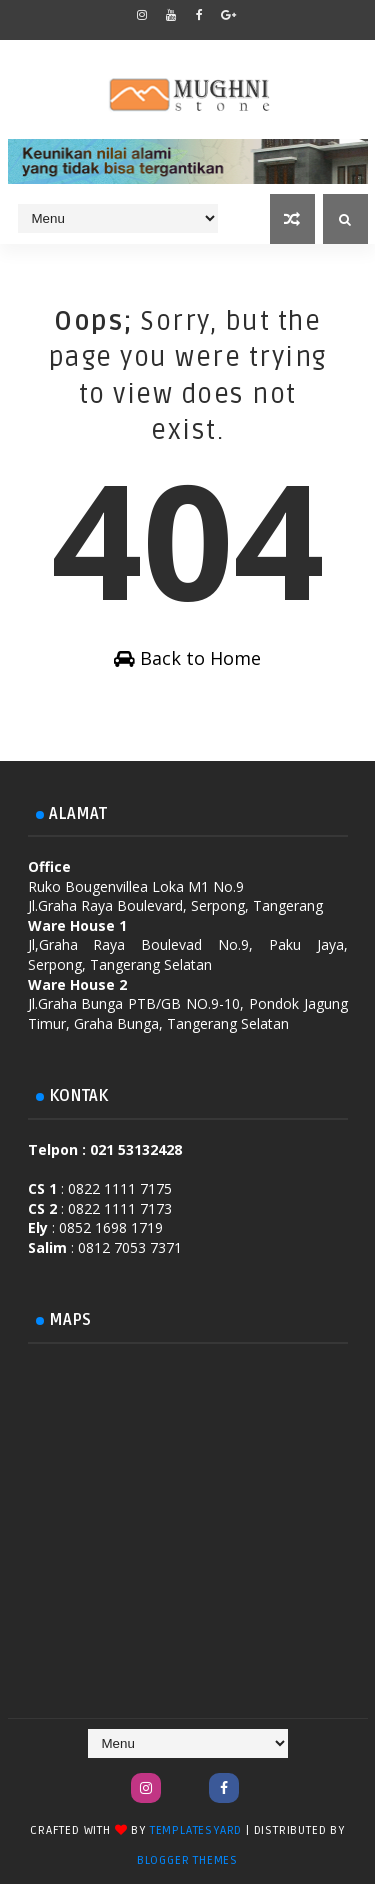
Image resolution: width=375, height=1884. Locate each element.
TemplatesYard (196, 1830)
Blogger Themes (187, 1860)
